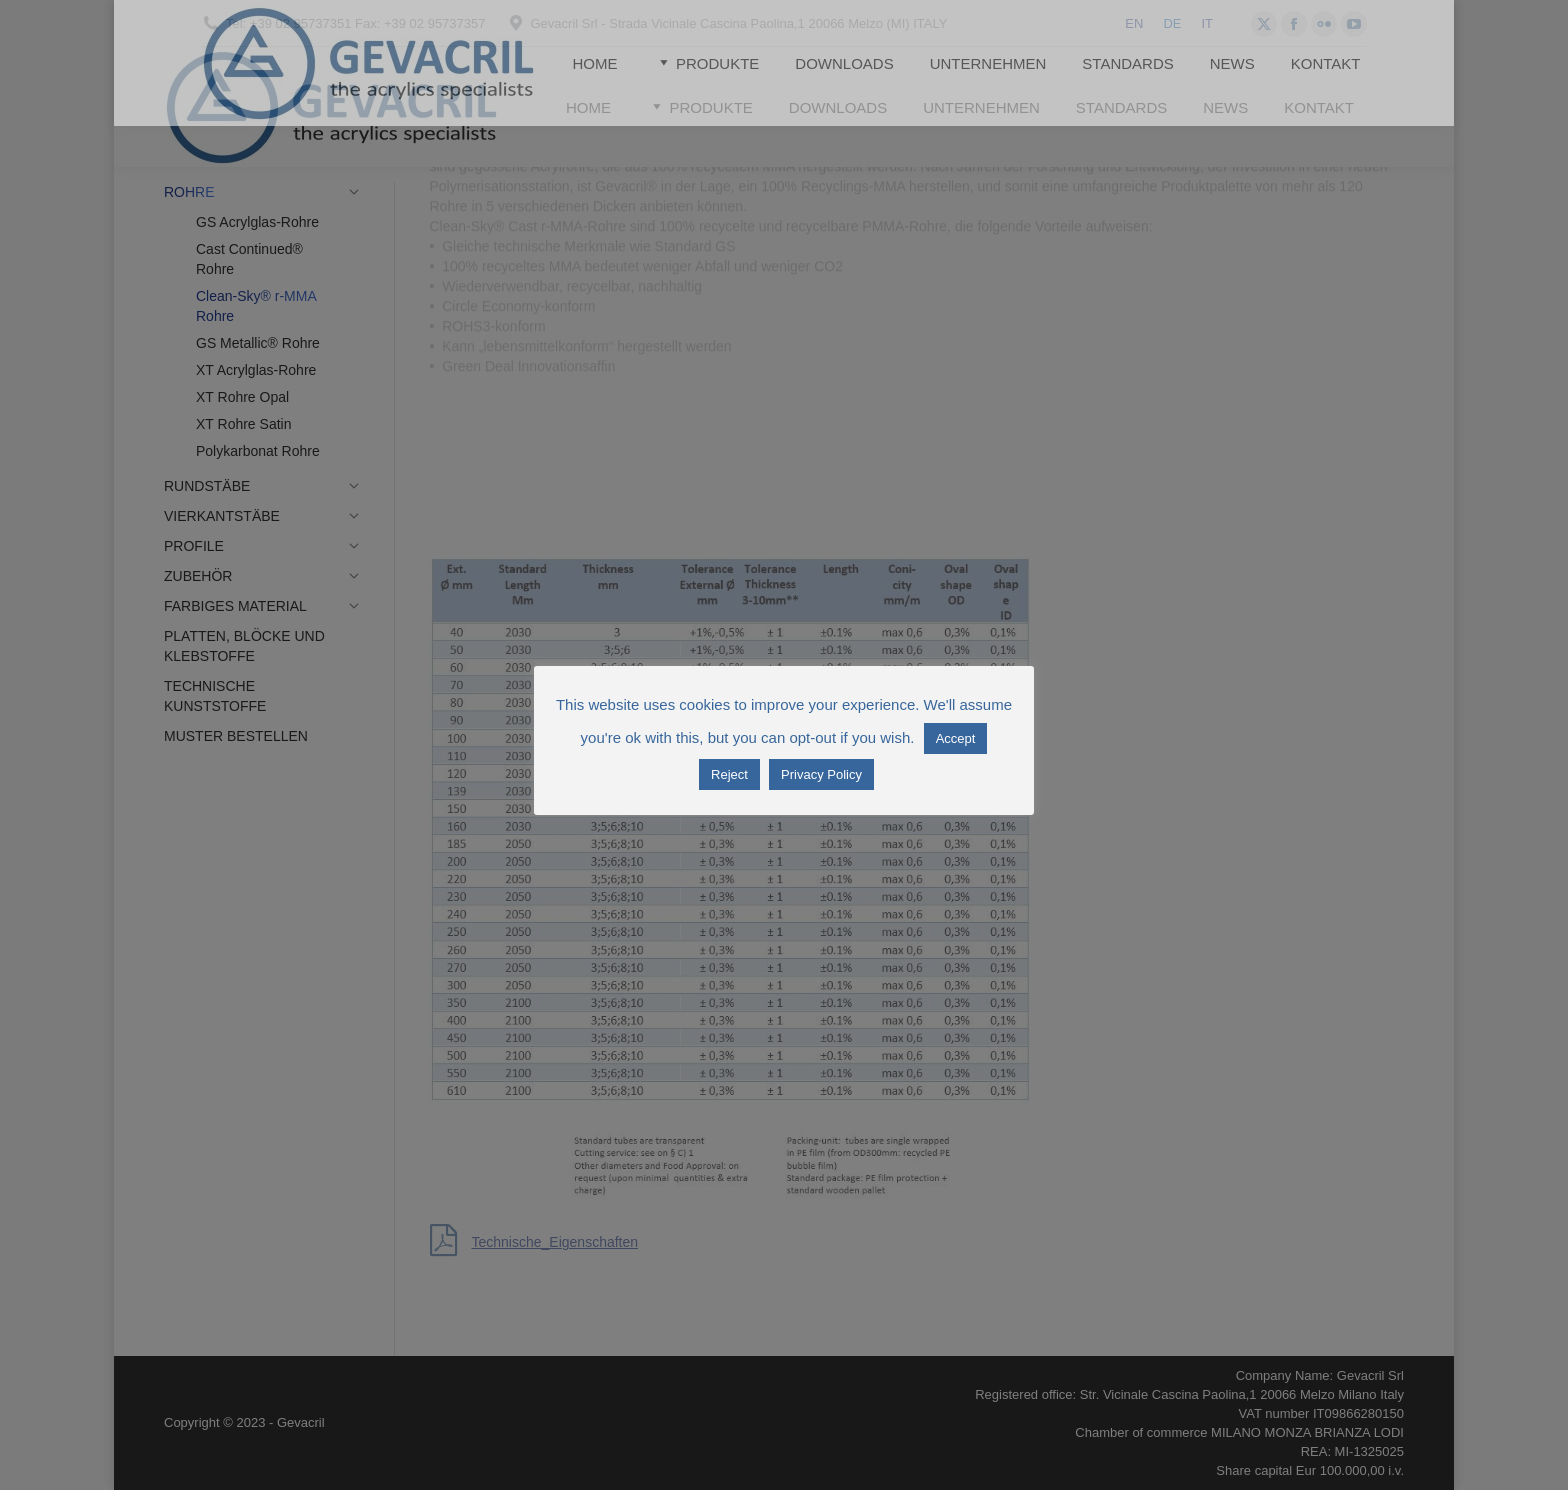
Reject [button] (729, 774)
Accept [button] (956, 738)
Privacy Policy (821, 774)
